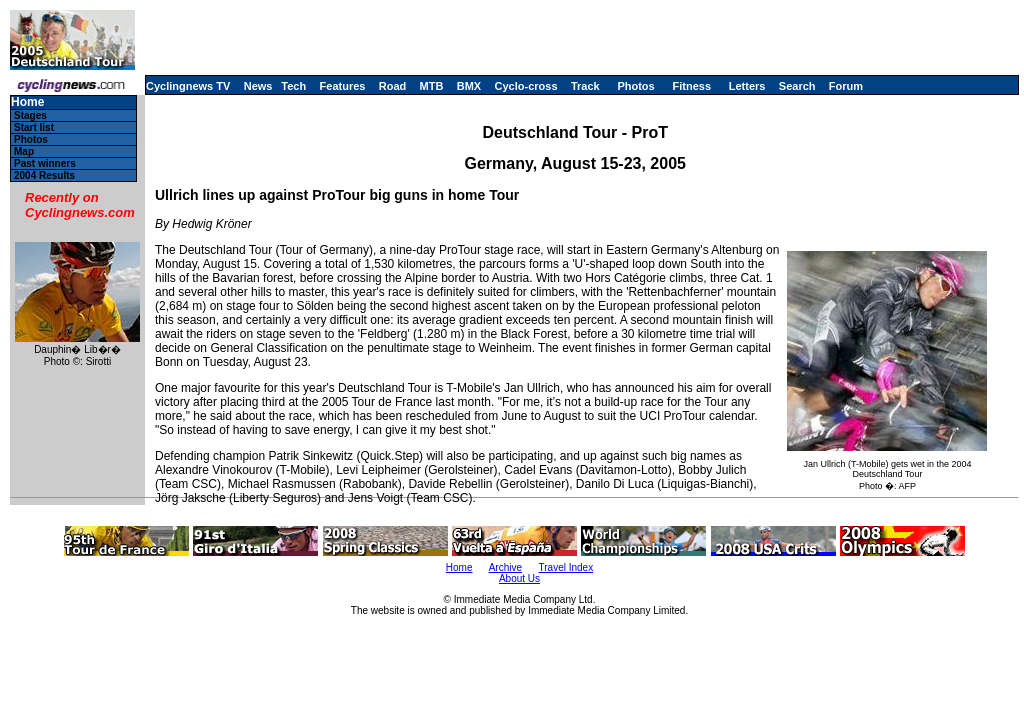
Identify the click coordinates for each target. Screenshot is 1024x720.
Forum (846, 86)
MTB (432, 86)
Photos (635, 86)
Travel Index (566, 567)
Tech (293, 86)
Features (343, 86)
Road (393, 86)
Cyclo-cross (526, 86)
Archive (505, 567)
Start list (34, 127)
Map (24, 151)
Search (797, 86)
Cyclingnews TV (188, 86)
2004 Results (44, 175)
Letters (747, 86)
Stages (30, 115)
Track (585, 86)
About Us (519, 578)
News (258, 86)
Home (27, 102)
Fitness (691, 86)
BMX (469, 86)
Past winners (45, 163)
